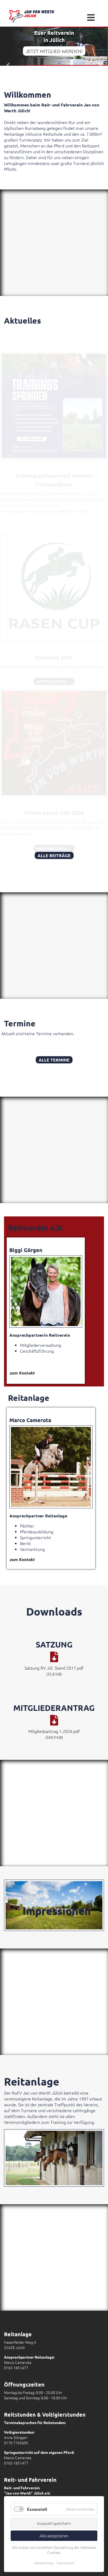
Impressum (65, 2562)
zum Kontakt (22, 1373)
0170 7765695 (16, 2442)
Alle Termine (54, 1060)
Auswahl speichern (54, 2523)
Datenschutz (44, 2562)
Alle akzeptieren (54, 2535)
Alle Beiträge (54, 855)
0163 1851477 (16, 2367)
